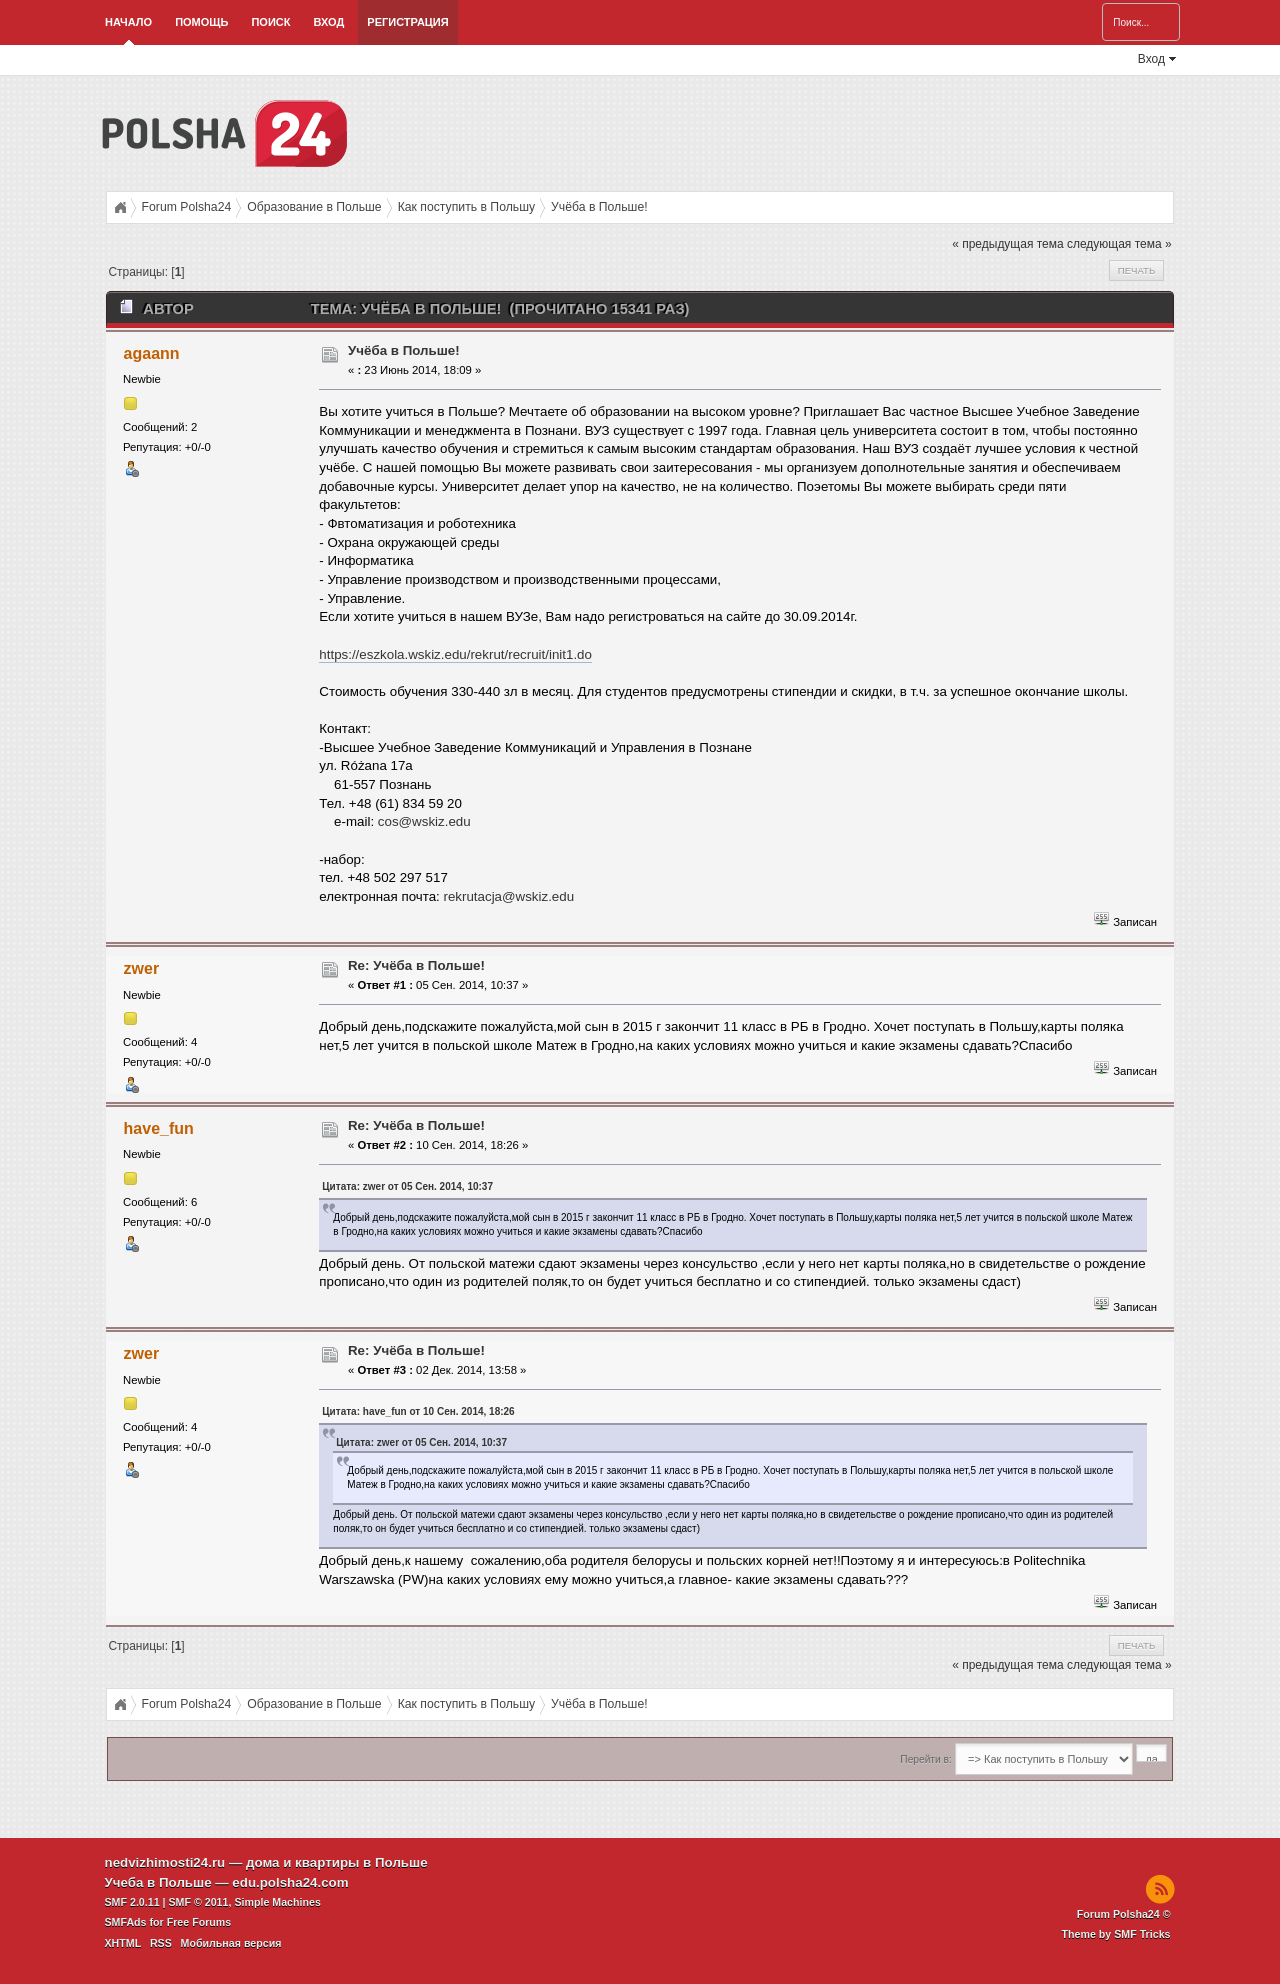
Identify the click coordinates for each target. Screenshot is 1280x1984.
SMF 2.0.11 (132, 1902)
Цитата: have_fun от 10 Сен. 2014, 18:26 (418, 1411)
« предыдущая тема (1007, 244)
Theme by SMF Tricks (1116, 1934)
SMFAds (126, 1922)
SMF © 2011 (199, 1902)
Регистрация (407, 22)
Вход (328, 22)
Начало (128, 22)
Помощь (201, 22)
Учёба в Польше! (404, 350)
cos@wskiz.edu (424, 821)
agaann (152, 353)
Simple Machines (277, 1902)
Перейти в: (925, 1759)
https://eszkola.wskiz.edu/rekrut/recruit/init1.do (455, 654)
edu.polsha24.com (290, 1882)
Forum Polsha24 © (1124, 1914)
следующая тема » (1119, 244)
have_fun (159, 1128)
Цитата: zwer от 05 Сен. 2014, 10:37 (407, 1186)
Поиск (270, 22)
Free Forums (199, 1922)
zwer (142, 968)
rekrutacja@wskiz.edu (509, 896)
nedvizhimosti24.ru (165, 1862)
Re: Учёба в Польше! (416, 965)
